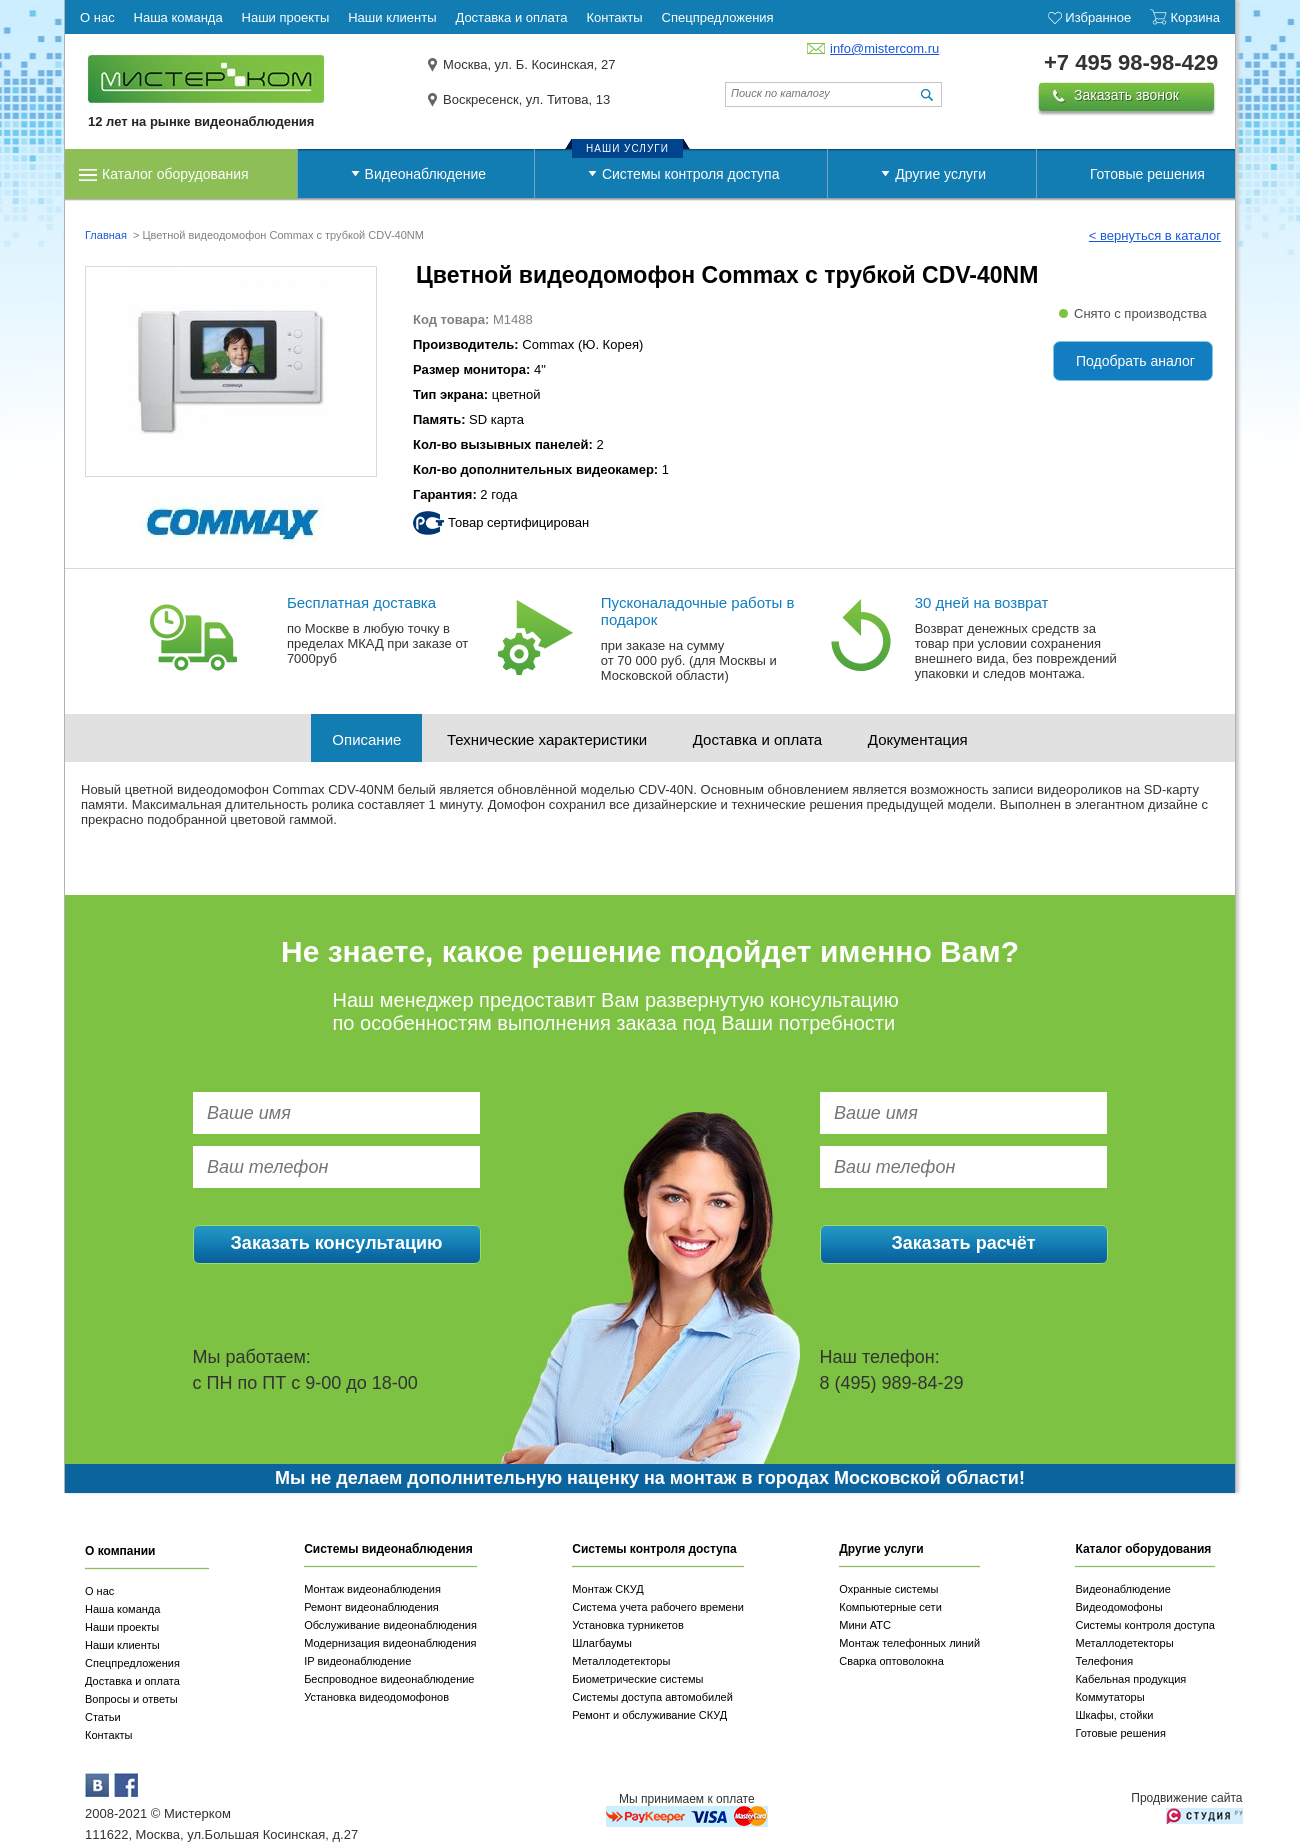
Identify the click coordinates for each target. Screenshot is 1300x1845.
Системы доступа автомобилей (652, 1697)
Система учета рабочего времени (658, 1607)
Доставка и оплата (757, 739)
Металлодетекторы (621, 1661)
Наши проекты (122, 1627)
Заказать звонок (1126, 95)
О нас (99, 1591)
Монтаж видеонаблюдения (372, 1589)
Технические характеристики (547, 739)
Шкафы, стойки (1114, 1715)
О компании (120, 1551)
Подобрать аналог (1135, 361)
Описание (366, 739)
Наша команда (122, 1609)
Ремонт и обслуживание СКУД (649, 1715)
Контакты (109, 1735)
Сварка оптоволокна (891, 1661)
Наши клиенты (122, 1645)
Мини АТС (865, 1625)
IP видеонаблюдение (357, 1661)
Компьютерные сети (890, 1607)
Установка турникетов (628, 1625)
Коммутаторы (1109, 1697)
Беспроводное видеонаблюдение (389, 1679)
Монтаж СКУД (607, 1589)
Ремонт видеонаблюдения (371, 1607)
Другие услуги (940, 174)
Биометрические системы (637, 1679)
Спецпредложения (132, 1663)
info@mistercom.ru (884, 48)
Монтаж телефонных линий (909, 1643)
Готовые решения (1147, 174)
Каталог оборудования (175, 174)
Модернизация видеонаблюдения (390, 1643)
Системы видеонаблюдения (388, 1549)
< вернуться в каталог (1155, 235)
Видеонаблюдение (425, 174)
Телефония (1104, 1661)
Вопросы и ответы (131, 1699)
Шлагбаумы (602, 1643)
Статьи (103, 1717)
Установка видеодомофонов (376, 1697)
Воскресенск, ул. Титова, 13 (526, 99)
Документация (918, 739)
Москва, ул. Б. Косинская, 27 (529, 64)
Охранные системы (888, 1589)
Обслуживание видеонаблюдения (390, 1625)
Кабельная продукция (1130, 1679)
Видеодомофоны (1118, 1607)
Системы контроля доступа (691, 174)
